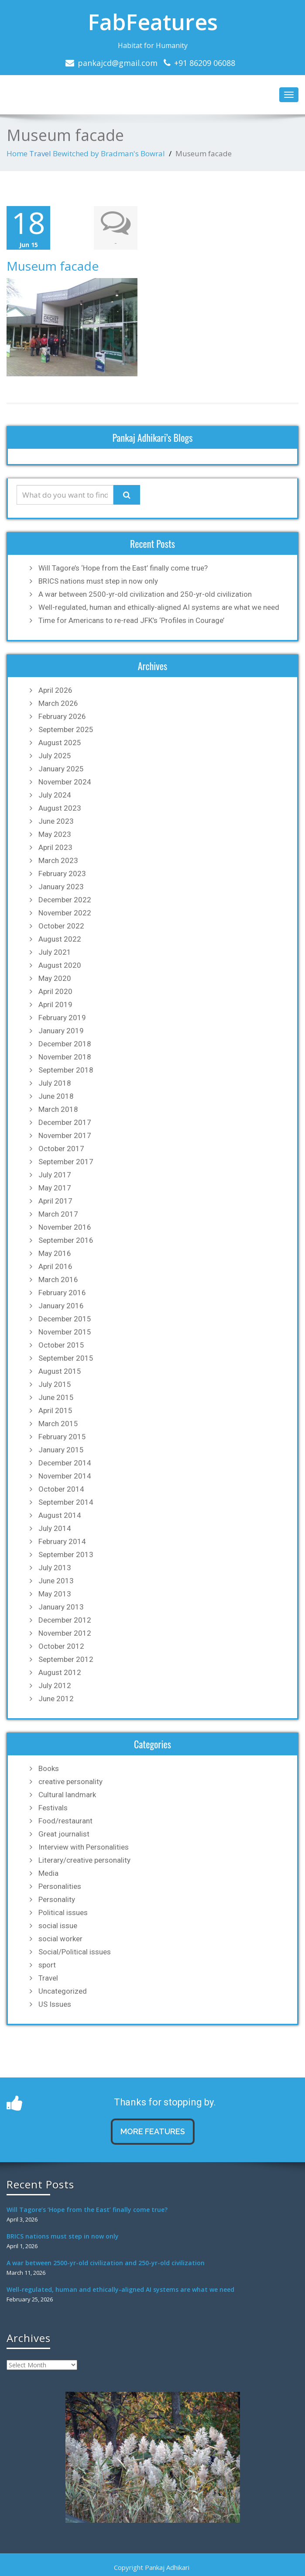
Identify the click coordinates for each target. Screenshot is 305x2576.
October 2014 (61, 1489)
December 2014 (64, 1462)
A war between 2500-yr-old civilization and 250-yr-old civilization (145, 594)
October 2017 (61, 1148)
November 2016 (64, 1227)
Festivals (53, 1807)
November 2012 (64, 1633)
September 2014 (65, 1502)
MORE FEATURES (152, 2131)
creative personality (70, 1781)
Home (17, 153)
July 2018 (54, 1083)
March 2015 (58, 1423)
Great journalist (63, 1834)
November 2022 (64, 912)
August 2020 (59, 965)
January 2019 (61, 1030)
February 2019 (62, 1017)
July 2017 (54, 1174)
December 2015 (64, 1318)
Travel (40, 153)
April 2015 (55, 1410)
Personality (56, 1899)
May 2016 (54, 1253)
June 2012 (56, 1698)
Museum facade (53, 266)
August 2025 (59, 742)
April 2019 (55, 1004)
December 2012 (64, 1620)
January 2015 (61, 1449)
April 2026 (55, 690)
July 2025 (54, 755)
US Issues (54, 2004)
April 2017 (55, 1201)
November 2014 (64, 1476)
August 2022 (59, 939)
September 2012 (65, 1659)
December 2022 (64, 899)
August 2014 (59, 1515)
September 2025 (65, 729)
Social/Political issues (74, 1951)
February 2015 (62, 1436)
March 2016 (58, 1279)
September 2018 (65, 1070)
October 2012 (61, 1646)
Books (48, 1768)
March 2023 (58, 860)
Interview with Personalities (83, 1847)
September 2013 (65, 1554)
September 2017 (65, 1161)
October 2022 (61, 926)
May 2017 (54, 1187)
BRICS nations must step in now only (98, 581)
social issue (57, 1925)
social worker (60, 1938)
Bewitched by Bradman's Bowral (109, 153)
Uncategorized (62, 1991)
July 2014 (54, 1528)
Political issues (63, 1912)
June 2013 (56, 1580)
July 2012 (54, 1685)
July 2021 (54, 952)
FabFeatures (153, 22)
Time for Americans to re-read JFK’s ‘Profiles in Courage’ (131, 620)
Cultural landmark (67, 1794)
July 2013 (54, 1567)
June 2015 (56, 1397)
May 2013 (54, 1593)
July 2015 (54, 1384)
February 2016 (62, 1292)
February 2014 (62, 1541)
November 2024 (64, 781)
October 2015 (61, 1345)
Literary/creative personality (84, 1860)
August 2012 (59, 1672)
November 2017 (64, 1135)
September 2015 (65, 1358)
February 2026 (62, 716)
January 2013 (61, 1607)
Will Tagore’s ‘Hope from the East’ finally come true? (123, 568)
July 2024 (54, 795)
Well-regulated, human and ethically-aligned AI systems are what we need (158, 607)
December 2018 (64, 1043)
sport (47, 1964)
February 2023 (62, 873)
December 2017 (64, 1122)
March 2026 (58, 703)
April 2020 (55, 991)
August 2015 (59, 1371)
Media (48, 1873)
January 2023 (61, 886)
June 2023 (56, 821)
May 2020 (54, 978)
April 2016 (55, 1266)
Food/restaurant (65, 1820)
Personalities (59, 1886)
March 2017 (58, 1214)
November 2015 (64, 1332)
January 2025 (61, 768)
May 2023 (54, 834)
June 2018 (56, 1096)
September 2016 (65, 1240)
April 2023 (55, 847)
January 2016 (61, 1305)
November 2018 (64, 1056)
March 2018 (58, 1109)
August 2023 (59, 808)
